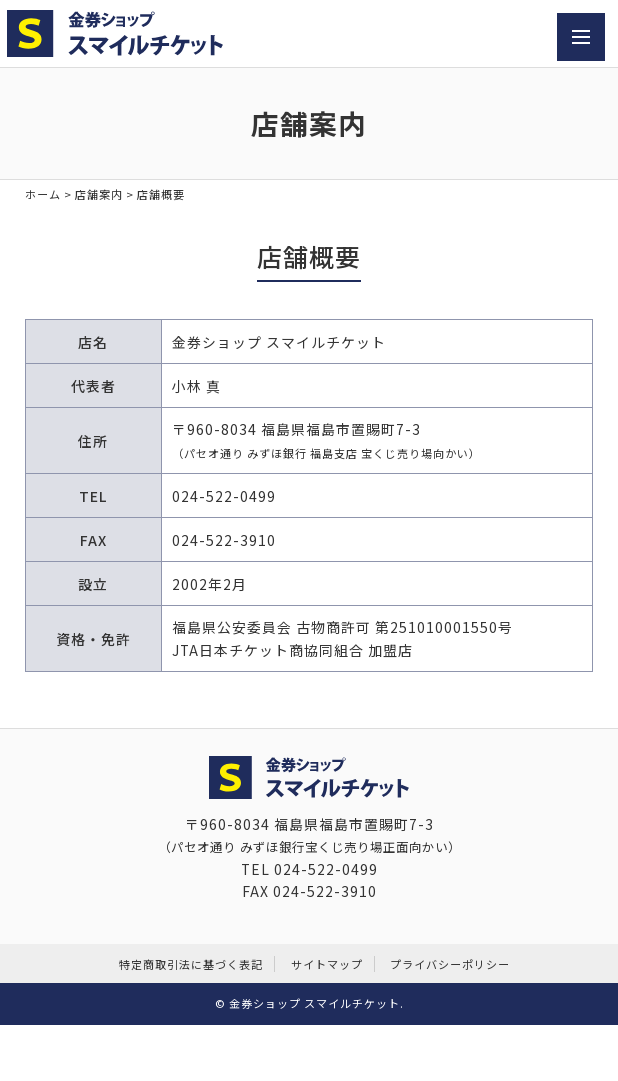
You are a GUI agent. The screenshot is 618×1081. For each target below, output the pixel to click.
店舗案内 (99, 194)
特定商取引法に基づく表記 (191, 964)
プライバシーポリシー (450, 964)
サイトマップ (327, 964)
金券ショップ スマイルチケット (314, 1003)
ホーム (43, 194)
